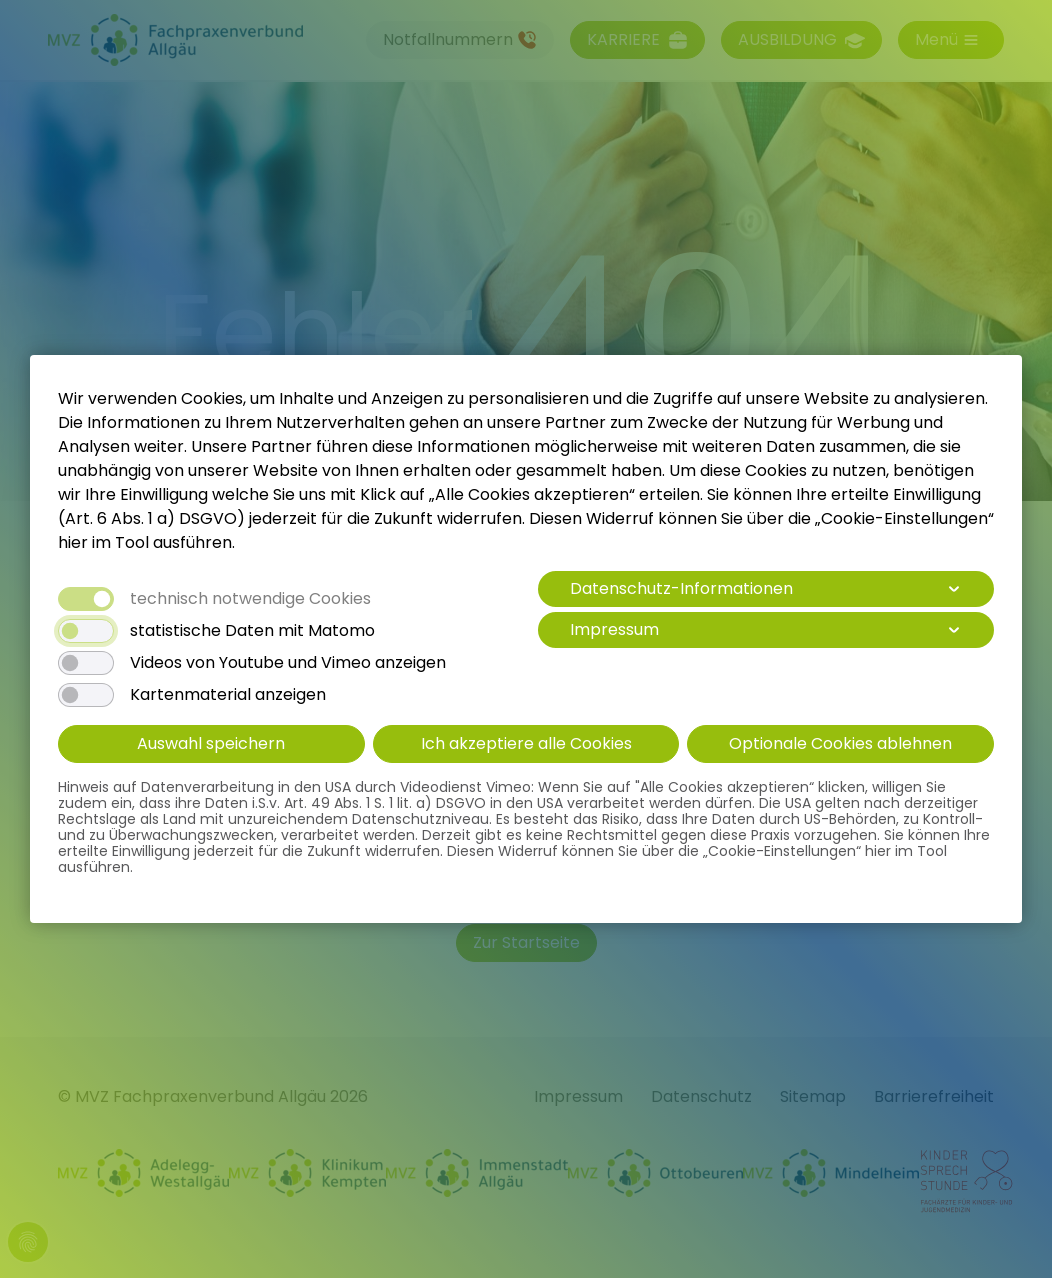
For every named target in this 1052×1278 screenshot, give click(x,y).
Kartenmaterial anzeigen (228, 695)
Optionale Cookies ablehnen (840, 743)
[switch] (86, 631)
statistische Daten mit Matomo (252, 631)
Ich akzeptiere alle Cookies (526, 743)
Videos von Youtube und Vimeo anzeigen (288, 663)
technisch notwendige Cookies (250, 599)
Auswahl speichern (211, 743)
